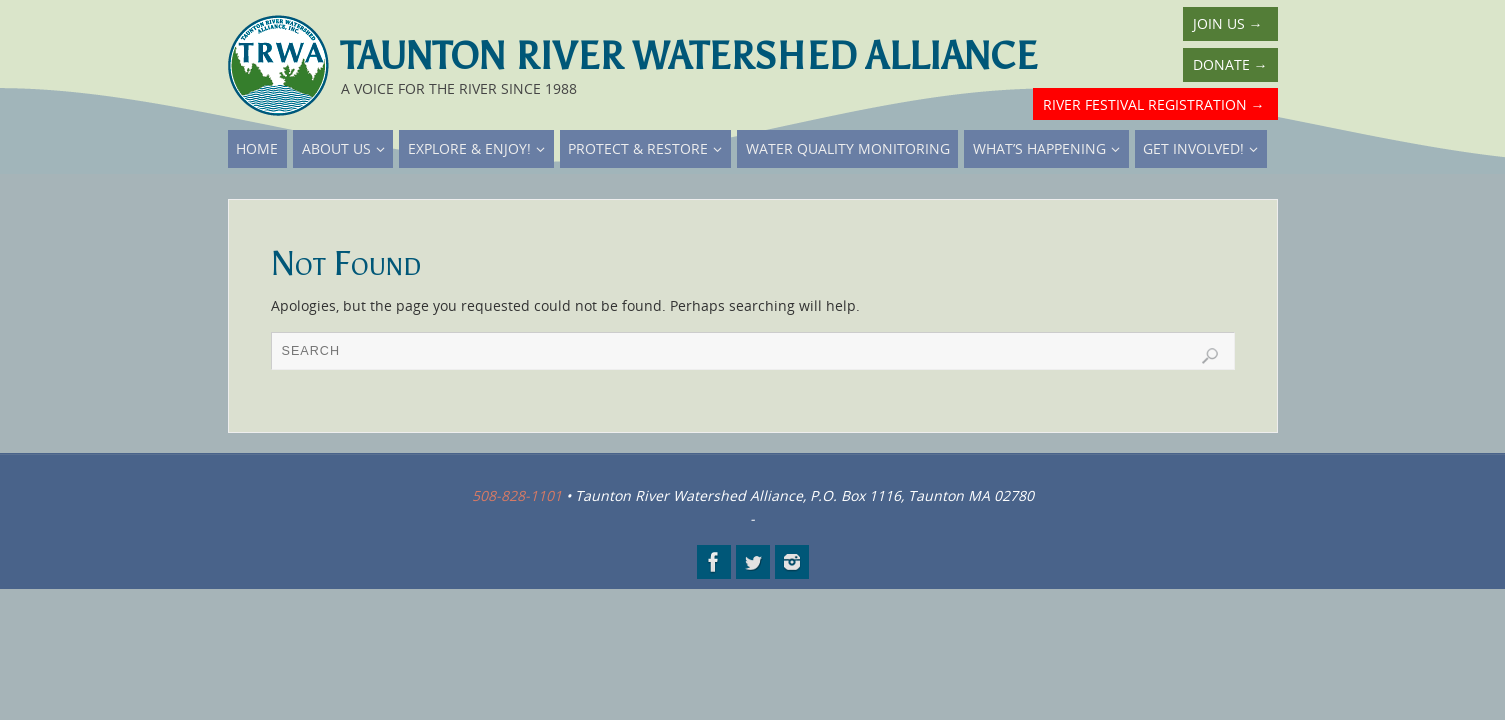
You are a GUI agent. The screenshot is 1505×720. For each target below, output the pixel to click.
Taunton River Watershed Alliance (689, 56)
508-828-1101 (517, 495)
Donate (1230, 64)
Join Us (1228, 23)
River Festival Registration (1154, 104)
